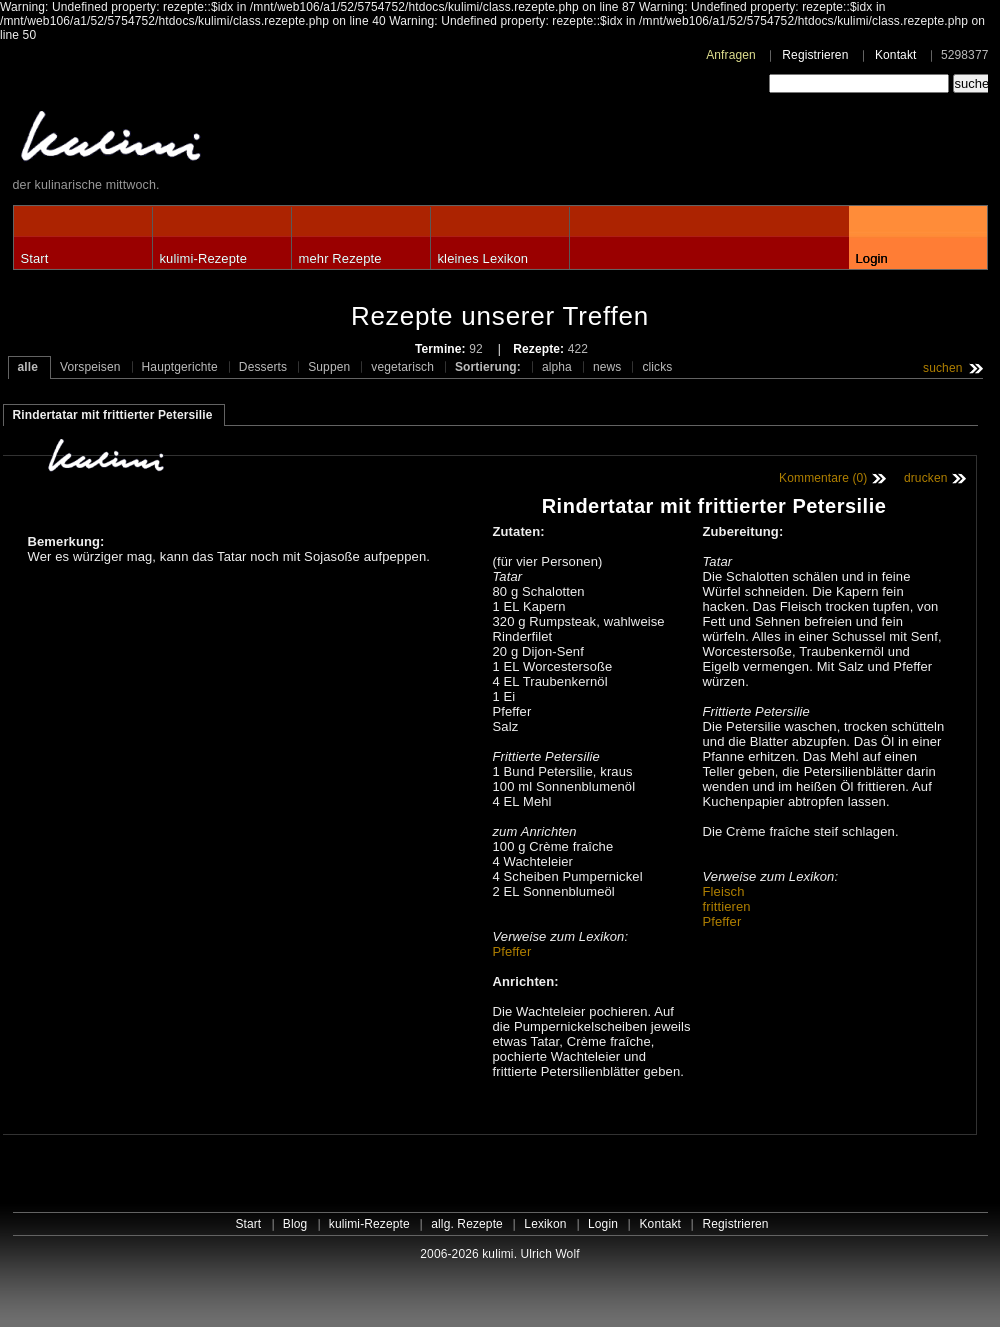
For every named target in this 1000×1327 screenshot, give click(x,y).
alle (28, 367)
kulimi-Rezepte (204, 258)
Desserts (263, 367)
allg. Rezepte (467, 1224)
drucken (926, 478)
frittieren (727, 906)
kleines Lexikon (483, 258)
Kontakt (896, 55)
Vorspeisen (90, 367)
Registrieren (815, 55)
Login (872, 258)
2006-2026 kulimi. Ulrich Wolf (499, 1254)
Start (35, 258)
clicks (657, 367)
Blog (295, 1224)
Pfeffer (512, 951)
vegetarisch (402, 367)
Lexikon (545, 1224)
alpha (557, 367)
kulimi (203, 140)
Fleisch (724, 891)
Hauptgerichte (180, 367)
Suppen (329, 367)
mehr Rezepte (340, 258)
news (607, 367)
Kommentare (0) (823, 478)
